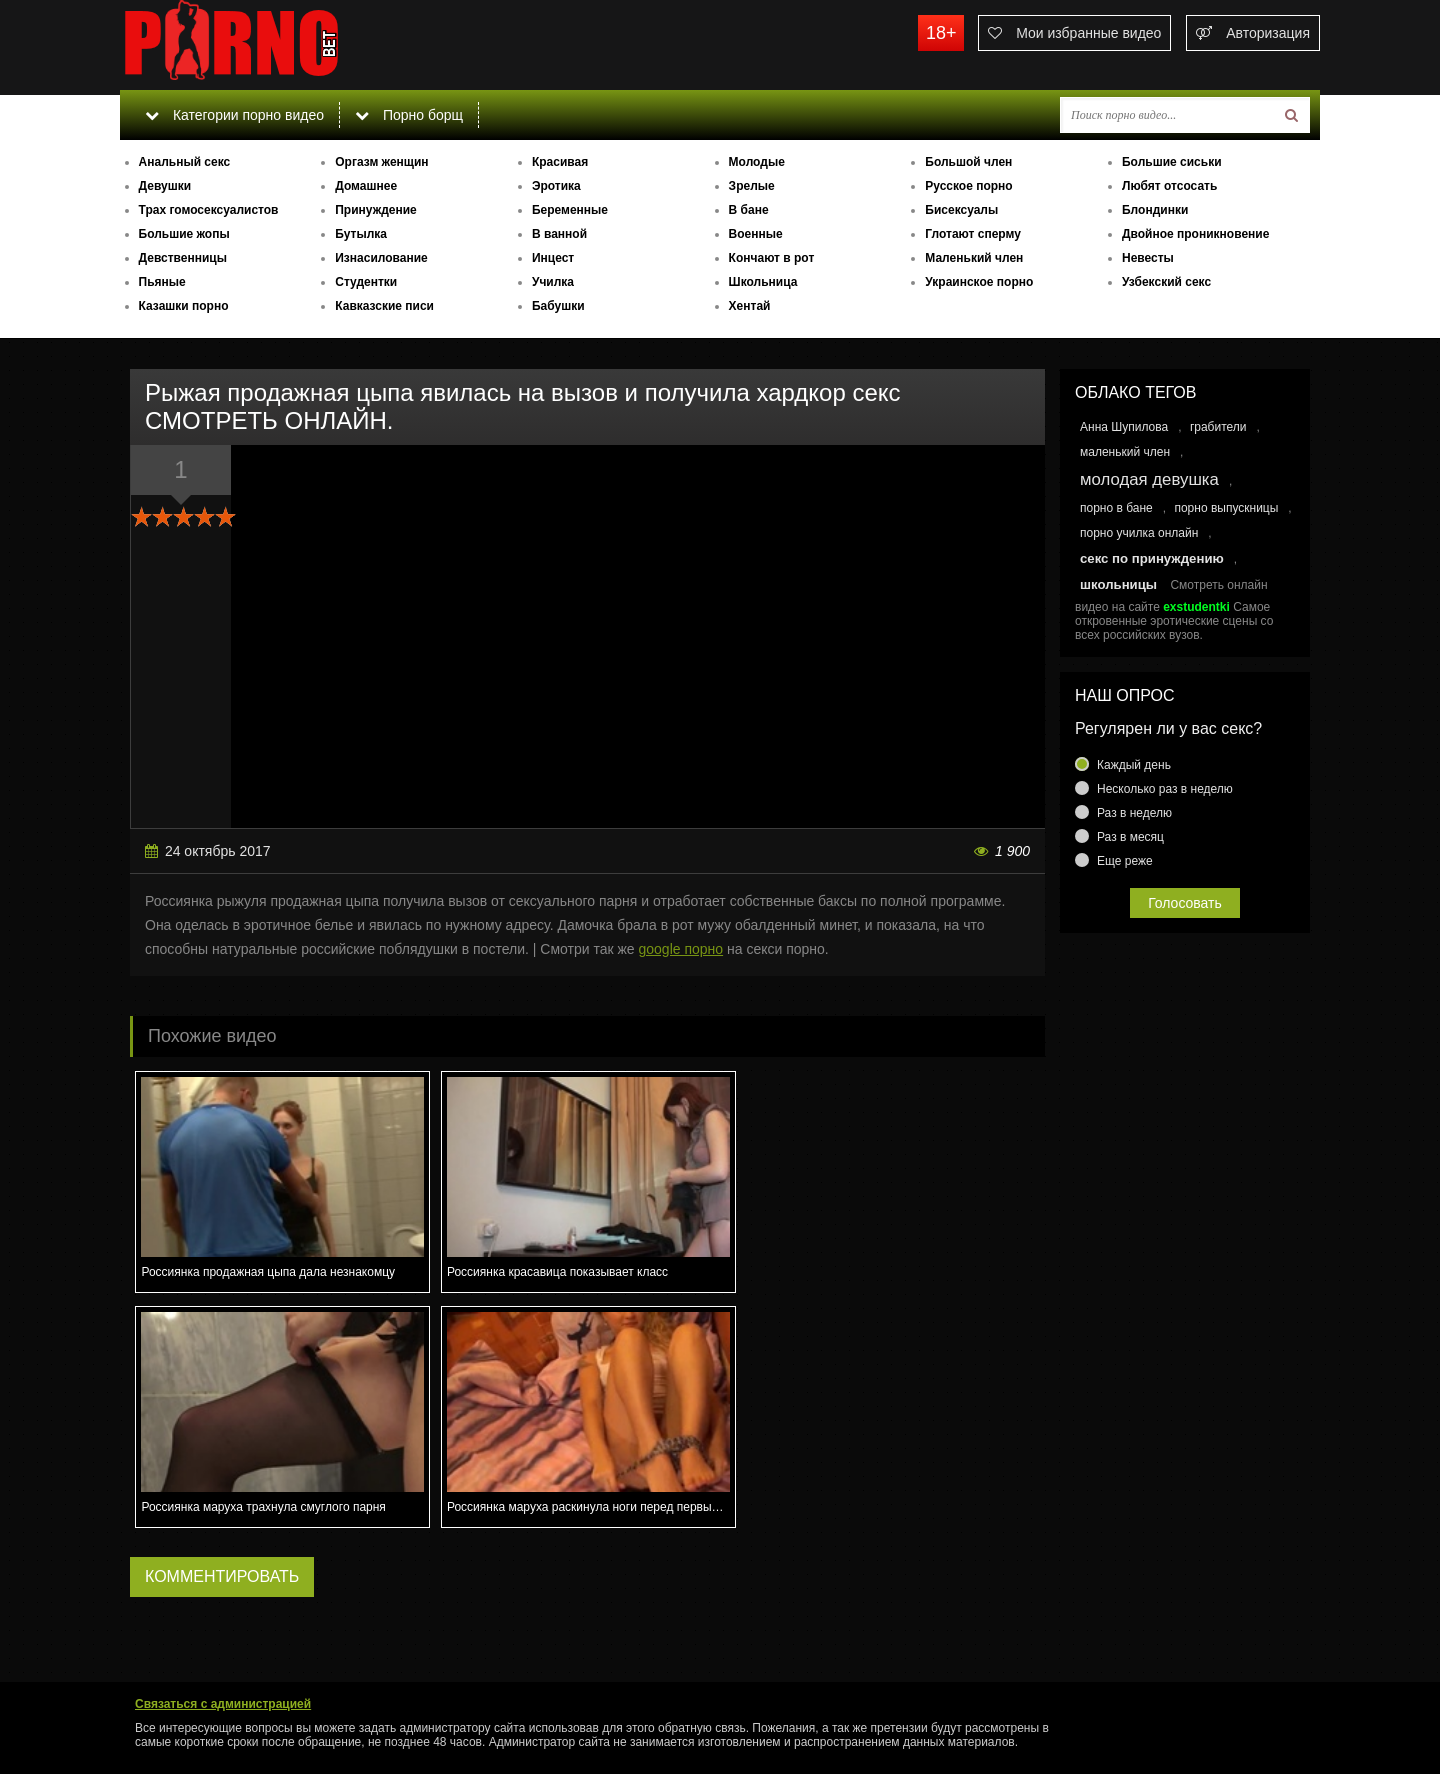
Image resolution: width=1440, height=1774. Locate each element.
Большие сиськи (1172, 162)
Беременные (570, 210)
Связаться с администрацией (223, 1704)
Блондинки (1155, 210)
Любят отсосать (1169, 186)
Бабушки (558, 306)
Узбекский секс (1166, 282)
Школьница (763, 282)
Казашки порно (184, 306)
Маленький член (974, 258)
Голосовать (1185, 903)
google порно (681, 949)
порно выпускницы (1226, 508)
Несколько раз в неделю (1165, 789)
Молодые (757, 162)
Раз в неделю (1134, 813)
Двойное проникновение (1195, 234)
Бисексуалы (961, 210)
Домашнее (366, 186)
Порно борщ (409, 115)
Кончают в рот (772, 258)
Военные (756, 234)
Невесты (1148, 258)
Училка (553, 282)
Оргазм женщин (381, 162)
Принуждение (376, 210)
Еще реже (1125, 861)
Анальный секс (185, 162)
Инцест (553, 258)
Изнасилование (381, 258)
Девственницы (183, 258)
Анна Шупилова (1124, 427)
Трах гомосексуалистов (209, 210)
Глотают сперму (973, 234)
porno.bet (270, 45)
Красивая (560, 162)
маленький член (1125, 452)
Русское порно (968, 186)
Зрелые (752, 186)
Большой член (968, 162)
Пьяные (162, 282)
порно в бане (1116, 508)
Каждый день (1134, 765)
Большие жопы (184, 234)
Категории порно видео (234, 115)
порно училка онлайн (1139, 533)
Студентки (366, 282)
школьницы (1118, 584)
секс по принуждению (1152, 558)
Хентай (750, 306)
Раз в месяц (1130, 837)
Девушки (165, 186)
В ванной (559, 234)
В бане (749, 210)
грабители (1218, 427)
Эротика (556, 186)
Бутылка (361, 234)
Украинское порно (979, 282)
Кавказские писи (384, 306)
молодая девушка (1149, 479)
